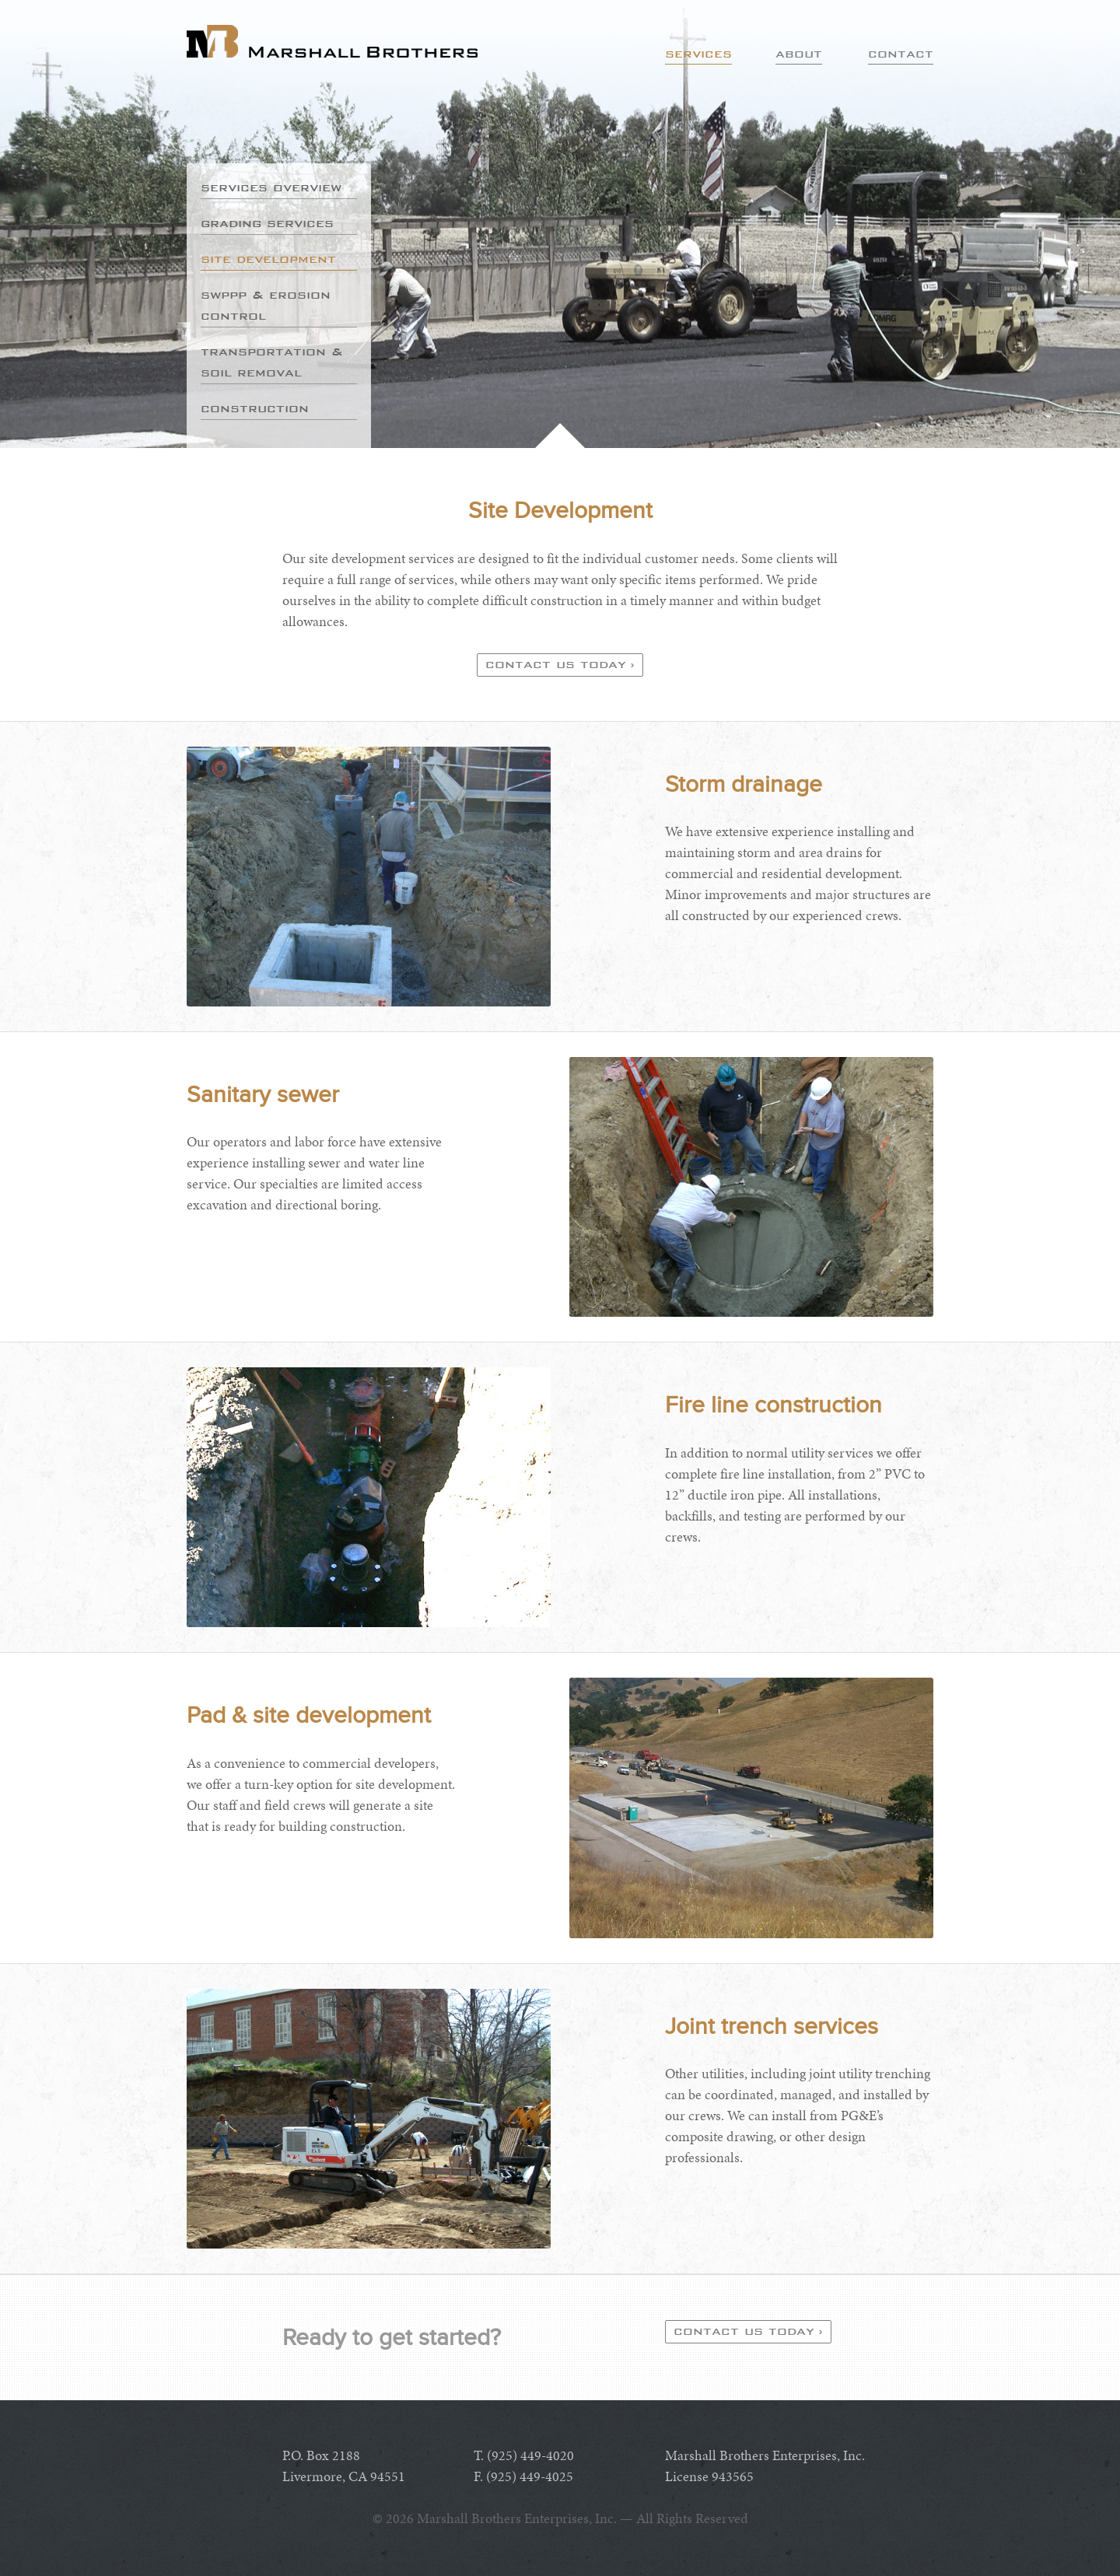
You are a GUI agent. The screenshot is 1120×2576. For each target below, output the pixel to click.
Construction (255, 408)
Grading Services (267, 223)
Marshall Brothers (332, 41)
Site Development (268, 259)
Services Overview (271, 187)
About (798, 54)
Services (698, 54)
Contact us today (555, 664)
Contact (900, 54)
